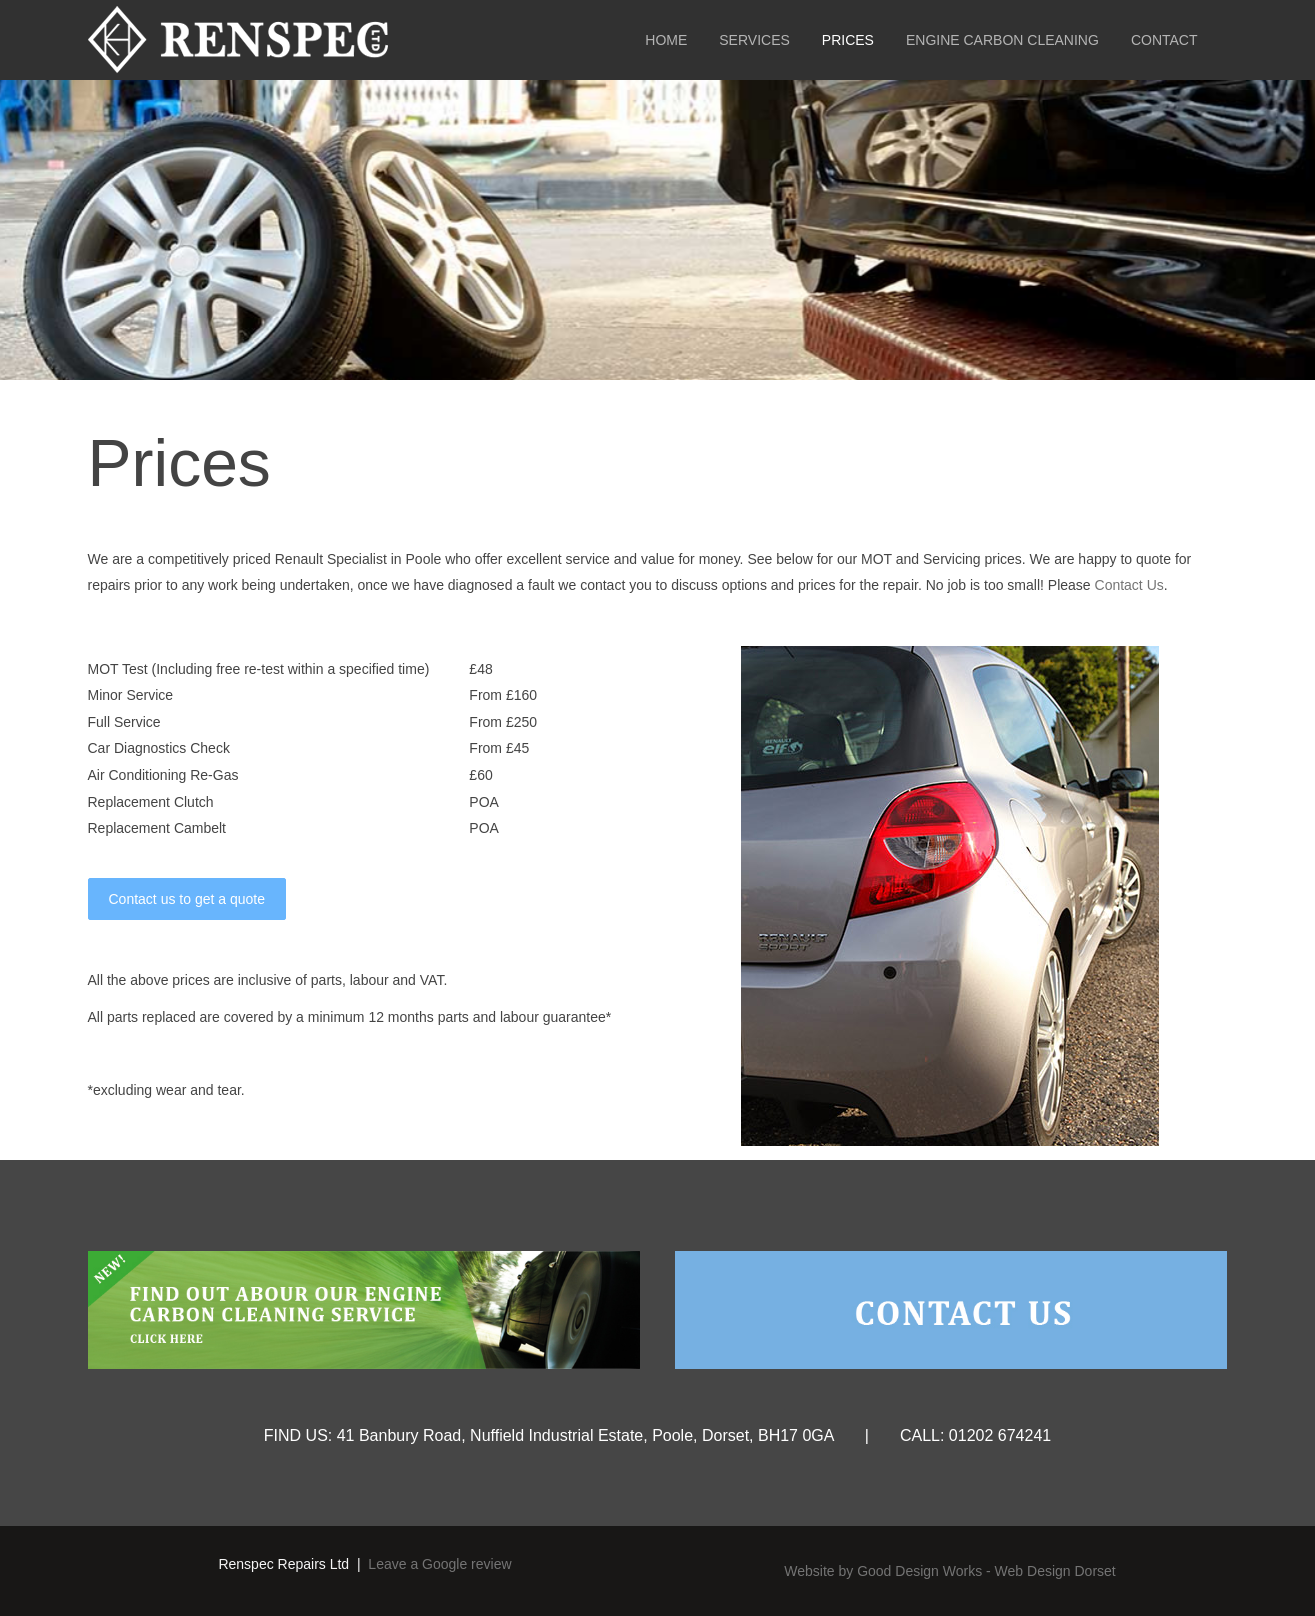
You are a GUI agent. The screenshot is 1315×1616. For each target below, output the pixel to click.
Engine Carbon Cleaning (1002, 40)
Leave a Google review (439, 1564)
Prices (848, 40)
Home (666, 40)
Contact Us (1129, 585)
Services (754, 40)
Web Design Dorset (1055, 1571)
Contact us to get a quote (187, 899)
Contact (1164, 40)
